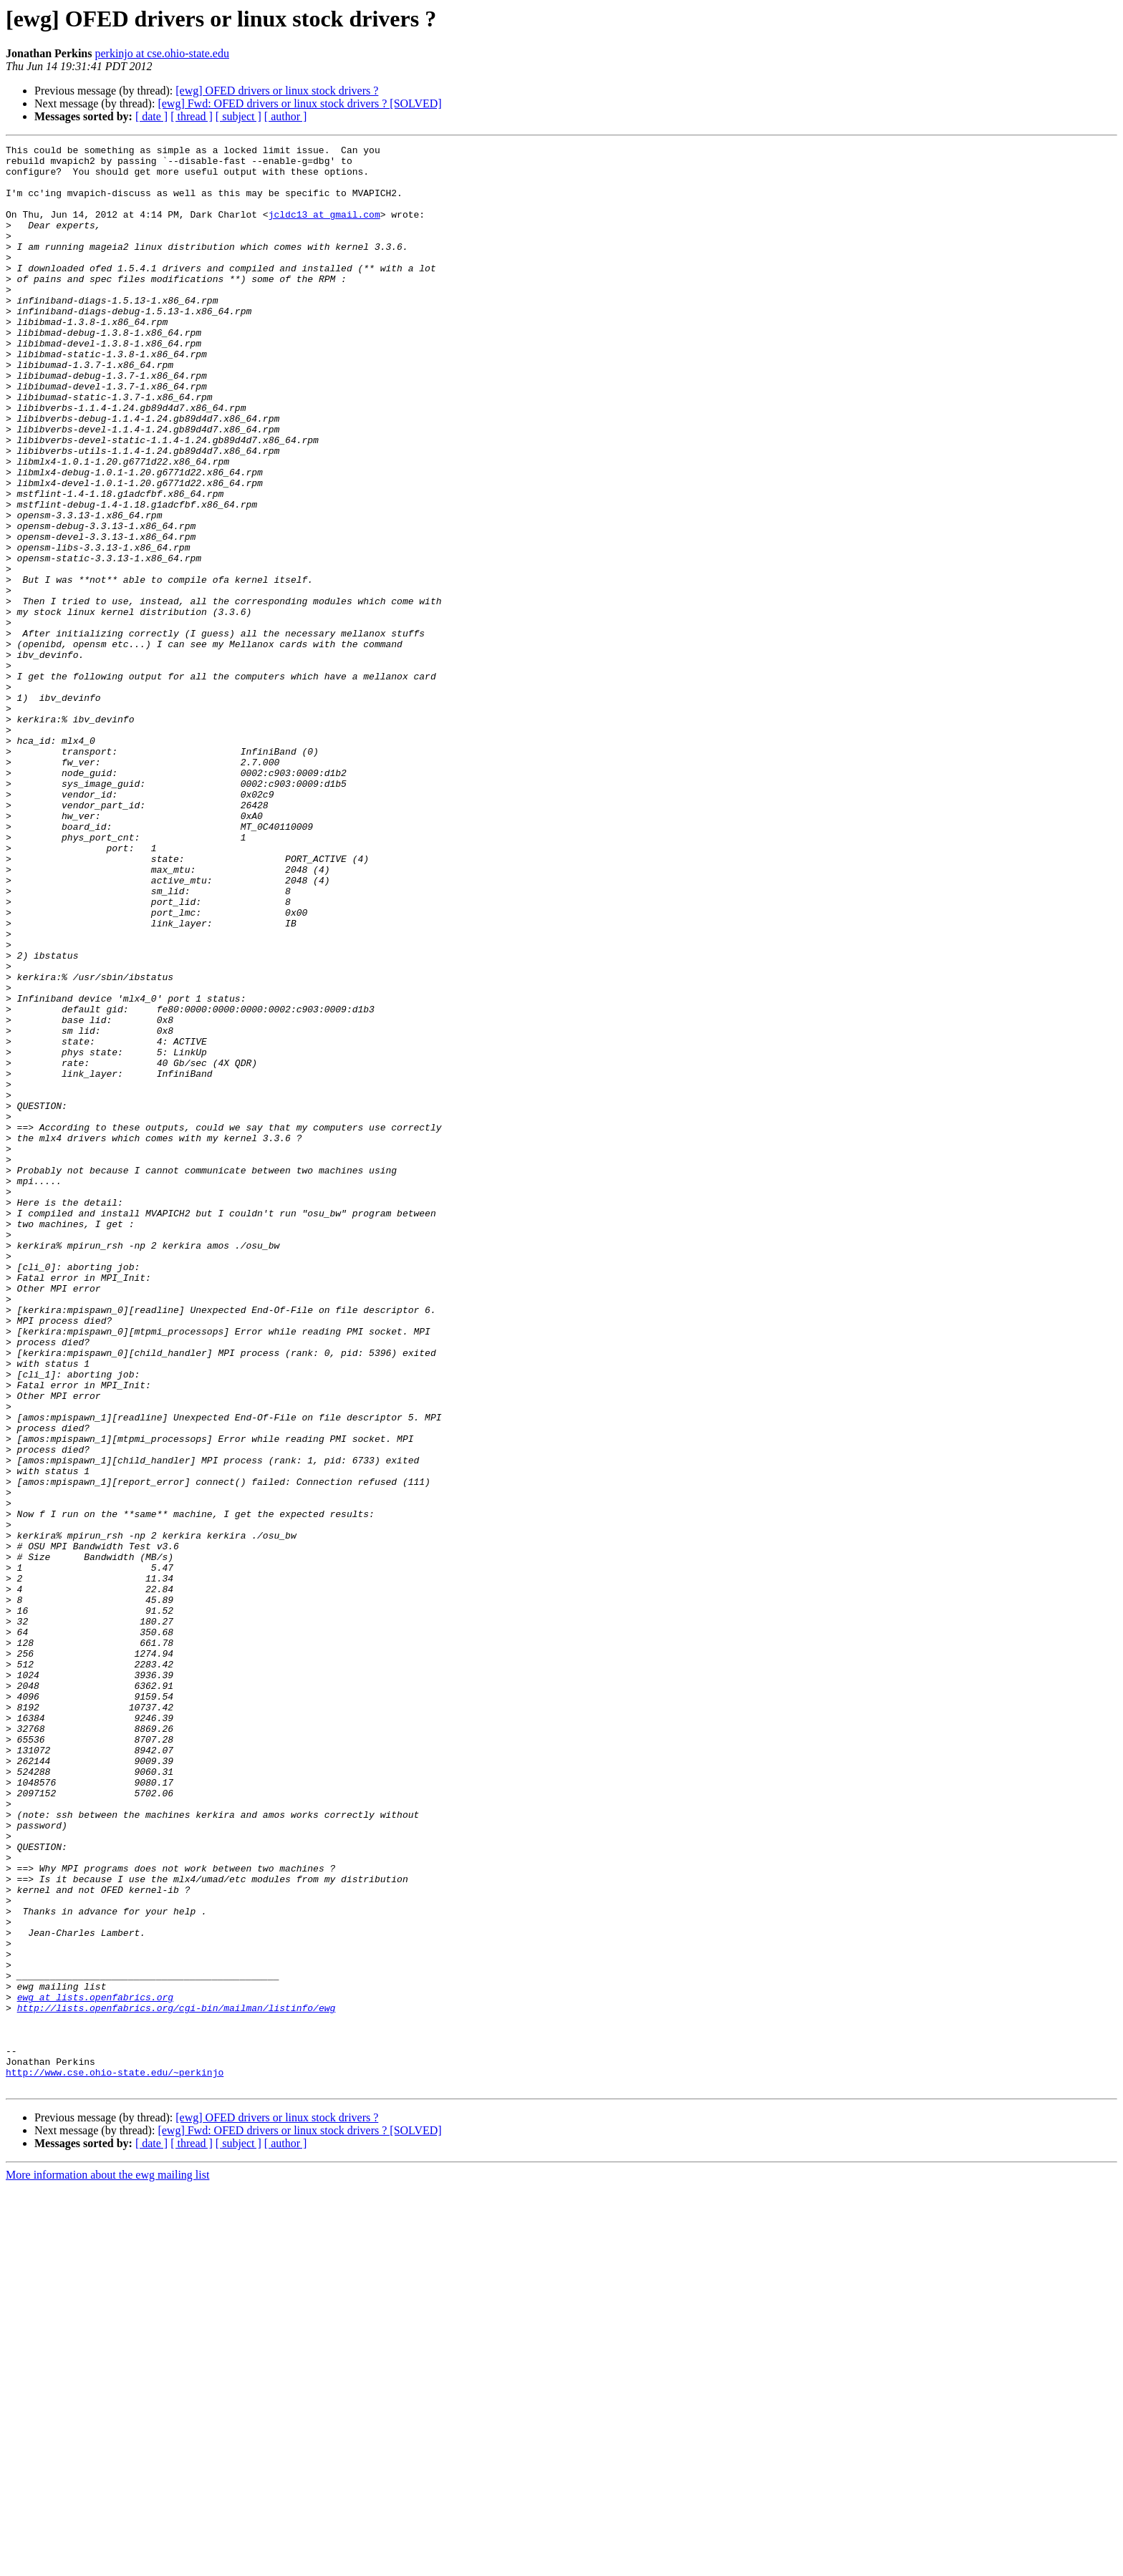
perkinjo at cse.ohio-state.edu (162, 53)
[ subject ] (238, 116)
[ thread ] (191, 116)
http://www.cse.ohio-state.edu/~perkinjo (114, 2458)
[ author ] (285, 116)
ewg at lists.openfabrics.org (95, 2368)
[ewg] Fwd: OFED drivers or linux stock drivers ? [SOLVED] (299, 103)
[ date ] (151, 116)
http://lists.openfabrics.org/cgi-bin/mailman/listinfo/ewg (176, 2381)
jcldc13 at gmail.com (324, 229)
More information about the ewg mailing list (107, 2563)
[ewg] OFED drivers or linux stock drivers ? (276, 90)
